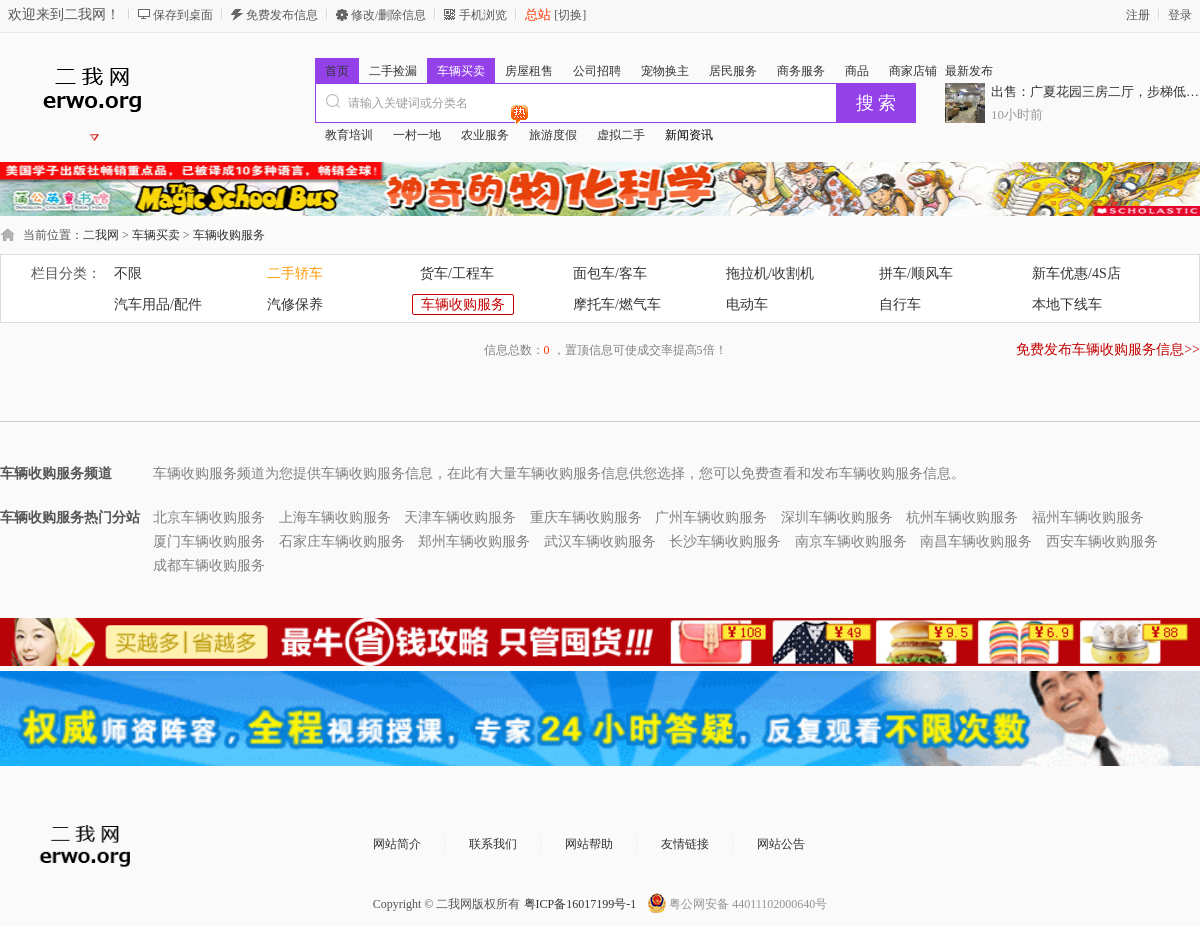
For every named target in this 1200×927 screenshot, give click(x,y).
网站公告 (781, 844)
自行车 (900, 304)
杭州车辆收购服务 (962, 517)
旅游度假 (553, 135)
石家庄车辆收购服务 (342, 541)
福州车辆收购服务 (1088, 517)
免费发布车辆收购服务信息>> (1108, 349)
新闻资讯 (689, 135)
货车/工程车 (457, 273)
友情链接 (685, 844)
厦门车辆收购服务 (209, 541)
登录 (1180, 15)
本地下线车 (1067, 304)
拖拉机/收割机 (770, 273)
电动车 (747, 304)
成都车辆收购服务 (209, 565)
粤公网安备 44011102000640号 (748, 904)
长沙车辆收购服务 (725, 541)
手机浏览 (483, 15)
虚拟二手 (621, 135)
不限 (128, 273)
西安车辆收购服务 (1102, 541)
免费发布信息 (282, 15)
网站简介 (397, 844)
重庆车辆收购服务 (586, 517)
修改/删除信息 (388, 15)
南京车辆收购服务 (851, 541)
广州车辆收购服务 (711, 517)
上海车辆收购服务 (335, 517)
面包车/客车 (610, 273)
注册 (1138, 15)
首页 (337, 71)
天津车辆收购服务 (460, 517)
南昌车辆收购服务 (976, 541)
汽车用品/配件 (158, 304)
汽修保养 (295, 304)
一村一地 (417, 135)
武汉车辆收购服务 (600, 541)
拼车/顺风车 (916, 273)
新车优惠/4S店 (1076, 273)
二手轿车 (295, 273)
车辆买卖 (156, 235)
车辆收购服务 (229, 235)
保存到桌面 (183, 15)
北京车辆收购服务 (209, 517)
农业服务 (490, 132)
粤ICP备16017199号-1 (580, 904)
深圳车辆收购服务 (837, 517)
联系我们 (493, 844)
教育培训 (349, 135)
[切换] (568, 15)
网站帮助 (589, 844)
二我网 (101, 235)
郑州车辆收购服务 (474, 541)
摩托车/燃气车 (617, 304)
